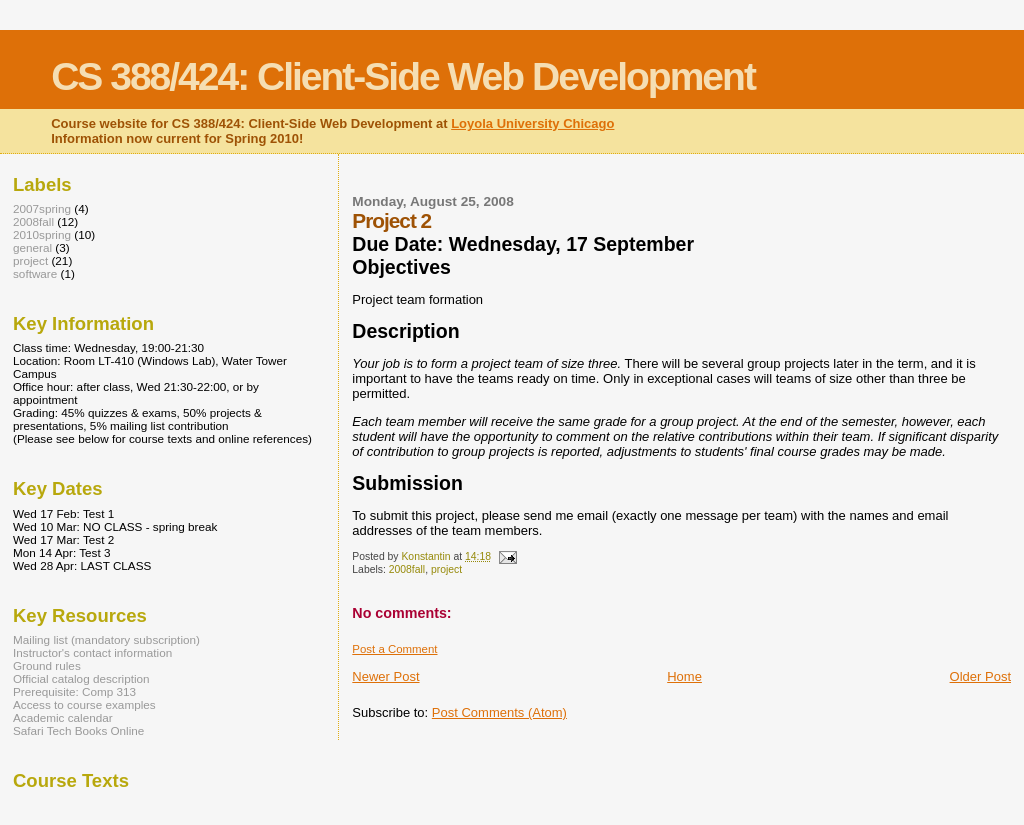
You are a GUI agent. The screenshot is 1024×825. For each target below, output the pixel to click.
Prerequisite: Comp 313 (74, 691)
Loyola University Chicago (532, 123)
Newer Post (385, 676)
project (446, 569)
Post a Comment (394, 649)
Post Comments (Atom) (499, 712)
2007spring (42, 208)
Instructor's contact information (92, 652)
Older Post (980, 676)
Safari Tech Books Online (78, 730)
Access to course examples (84, 704)
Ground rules (47, 665)
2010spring (42, 234)
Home (684, 676)
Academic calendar (63, 717)
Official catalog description (81, 678)
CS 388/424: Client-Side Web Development (403, 76)
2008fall (407, 569)
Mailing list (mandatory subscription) (106, 639)
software (35, 273)
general (32, 247)
